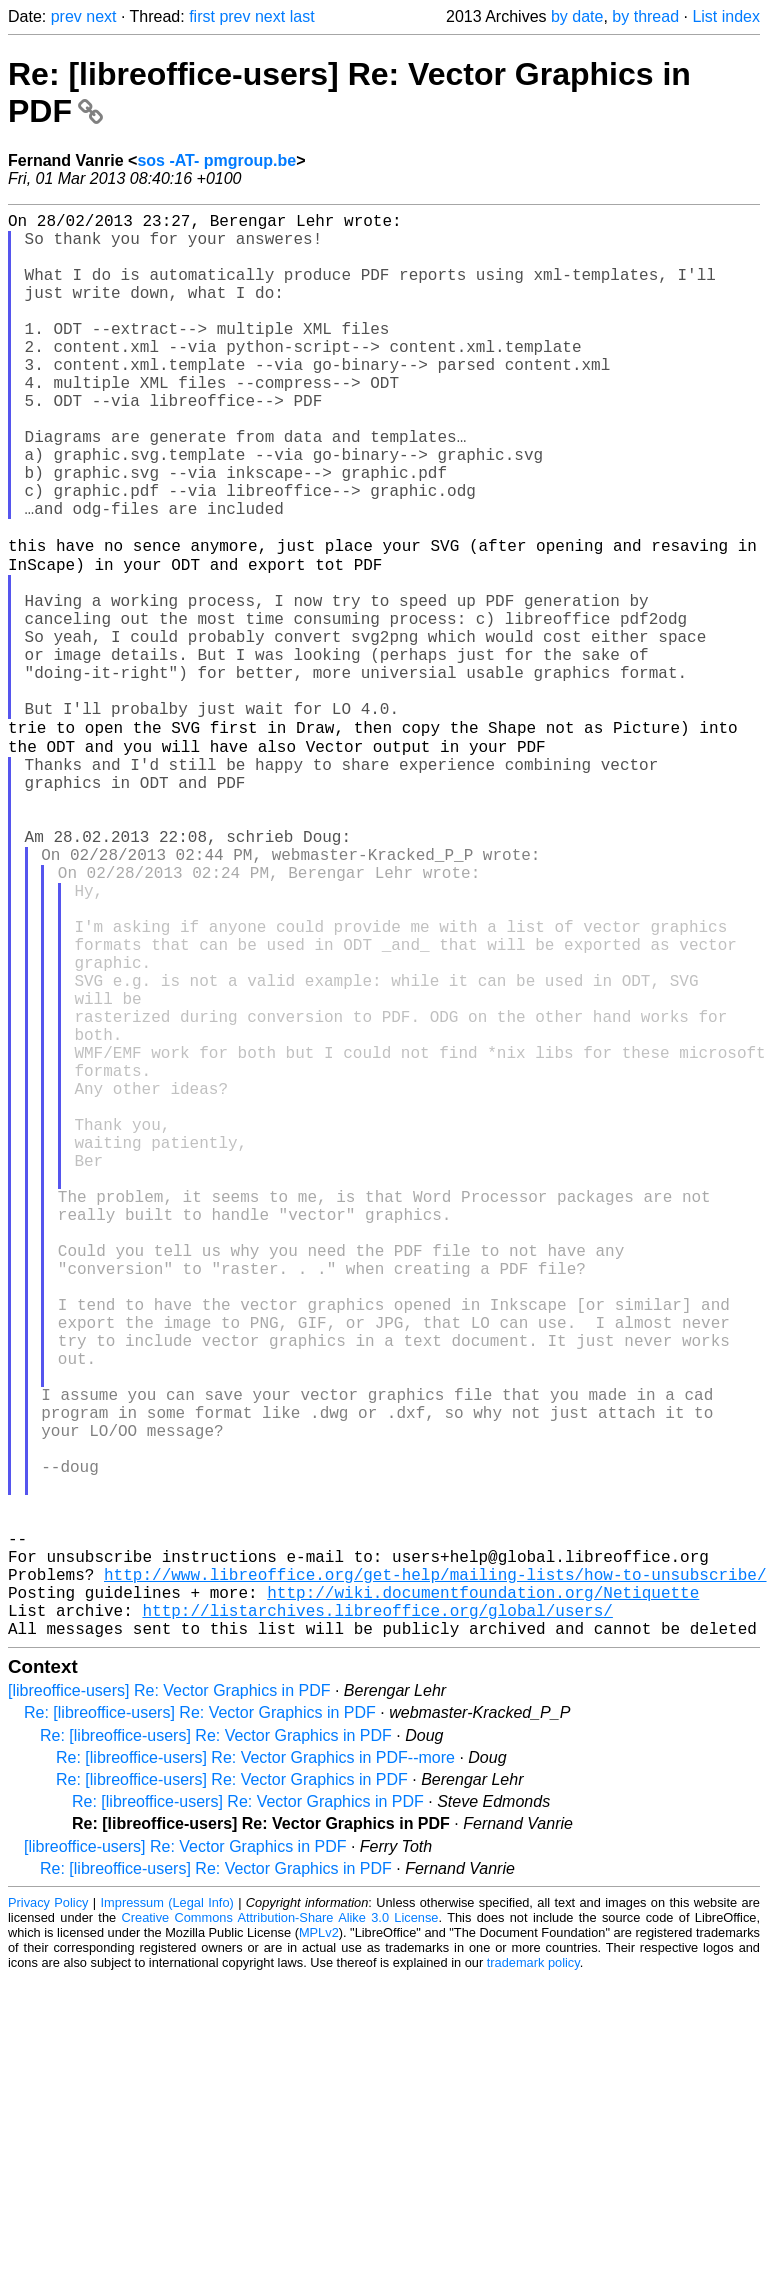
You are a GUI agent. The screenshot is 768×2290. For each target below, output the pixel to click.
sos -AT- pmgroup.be (216, 160)
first (202, 16)
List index (726, 16)
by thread (645, 16)
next (101, 16)
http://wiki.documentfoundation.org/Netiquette (483, 1896)
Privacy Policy (48, 2214)
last (302, 16)
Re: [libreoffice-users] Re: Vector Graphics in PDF (200, 2024)
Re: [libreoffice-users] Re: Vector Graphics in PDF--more (255, 2069)
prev (66, 16)
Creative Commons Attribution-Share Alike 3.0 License (280, 2229)
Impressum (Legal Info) (167, 2214)
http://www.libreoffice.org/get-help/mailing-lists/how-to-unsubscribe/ (435, 1874)
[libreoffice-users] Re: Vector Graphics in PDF (169, 2002)
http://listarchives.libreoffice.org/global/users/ (377, 1918)
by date (577, 16)
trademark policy (533, 2274)
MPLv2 (319, 2244)
